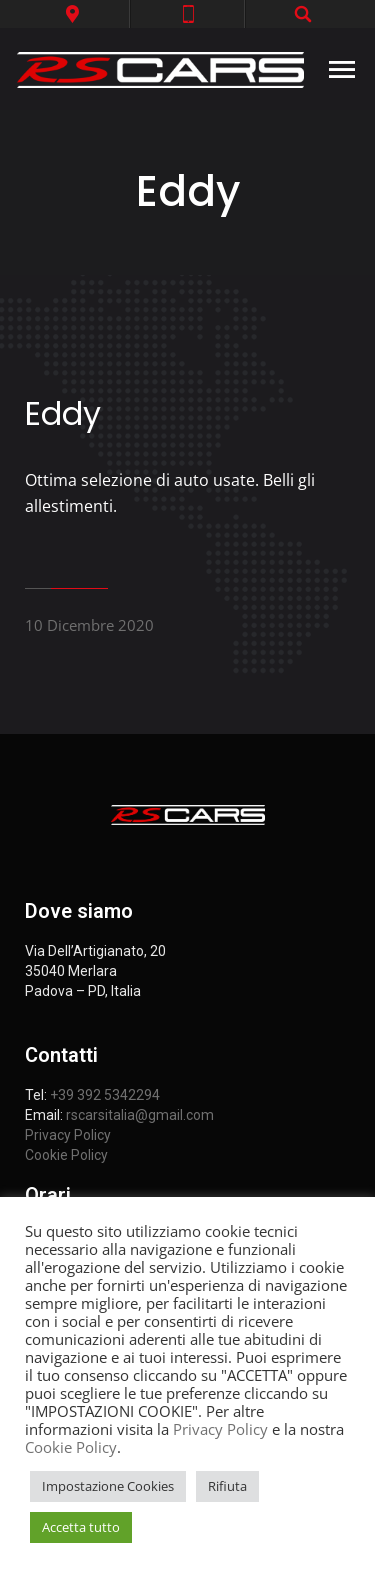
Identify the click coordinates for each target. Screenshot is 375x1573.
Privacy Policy (68, 1135)
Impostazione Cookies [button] (108, 1486)
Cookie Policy (66, 1155)
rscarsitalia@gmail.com (140, 1115)
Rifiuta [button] (227, 1486)
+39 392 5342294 (105, 1095)
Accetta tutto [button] (81, 1527)
